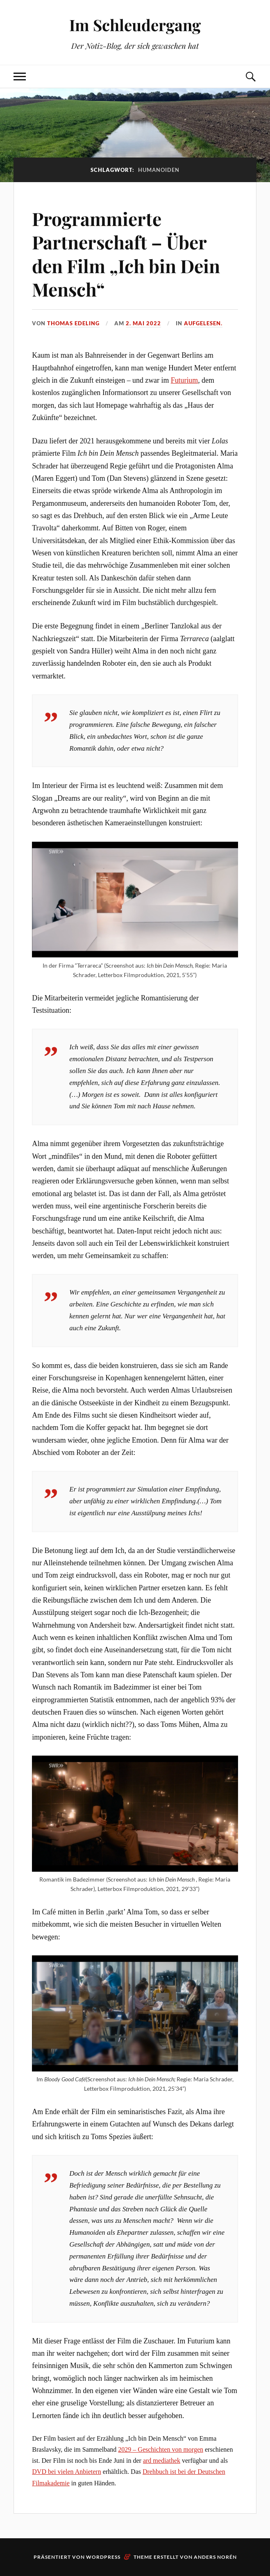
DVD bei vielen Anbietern (66, 2471)
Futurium (184, 380)
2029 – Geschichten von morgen (160, 2449)
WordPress (103, 2557)
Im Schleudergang (135, 24)
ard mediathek (161, 2460)
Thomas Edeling (73, 323)
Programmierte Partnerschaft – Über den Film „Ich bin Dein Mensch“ (126, 253)
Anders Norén (215, 2557)
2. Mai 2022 (143, 323)
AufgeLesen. (203, 323)
